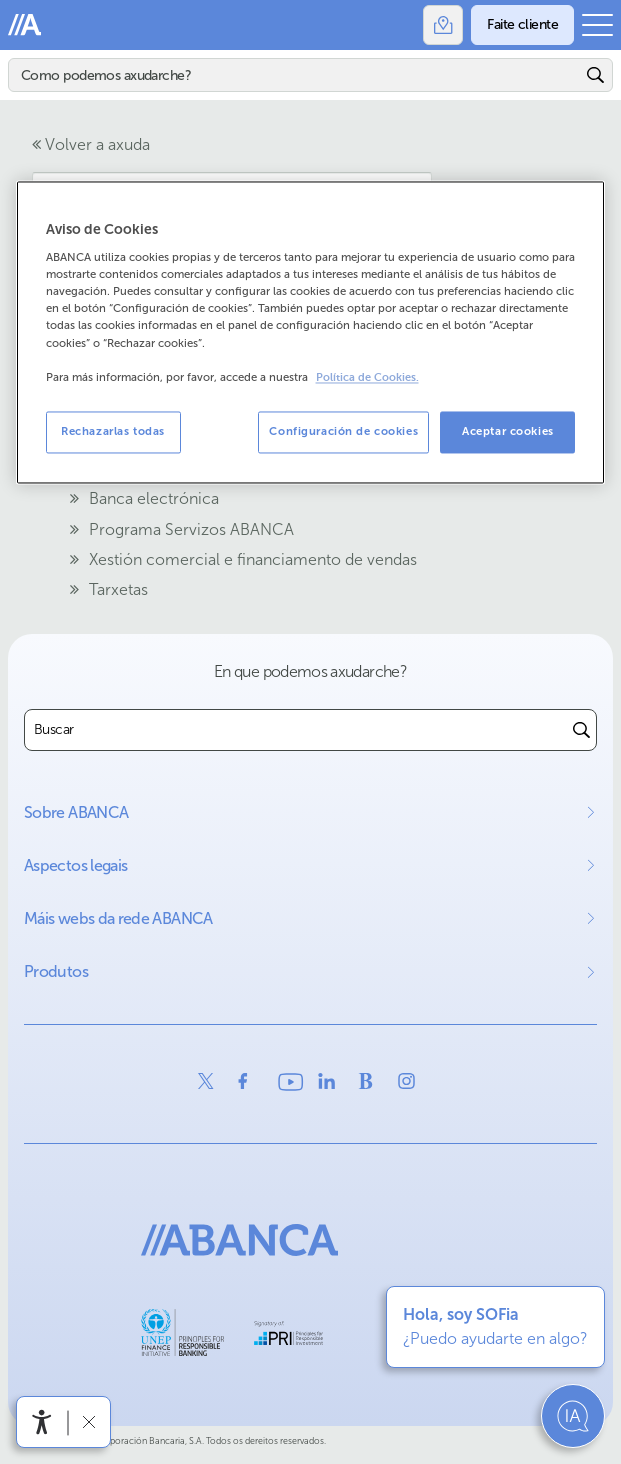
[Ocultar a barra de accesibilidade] (88, 1421)
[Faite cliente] (522, 25)
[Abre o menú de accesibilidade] (42, 1422)
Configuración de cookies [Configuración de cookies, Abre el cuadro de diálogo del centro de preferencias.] (343, 431)
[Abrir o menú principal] (597, 25)
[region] (311, 332)
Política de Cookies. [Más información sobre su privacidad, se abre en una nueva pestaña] (367, 377)
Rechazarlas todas (113, 431)
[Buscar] (295, 75)
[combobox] (296, 730)
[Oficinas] (443, 25)
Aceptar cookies (508, 431)
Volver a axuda (91, 144)
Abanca (25, 25)
